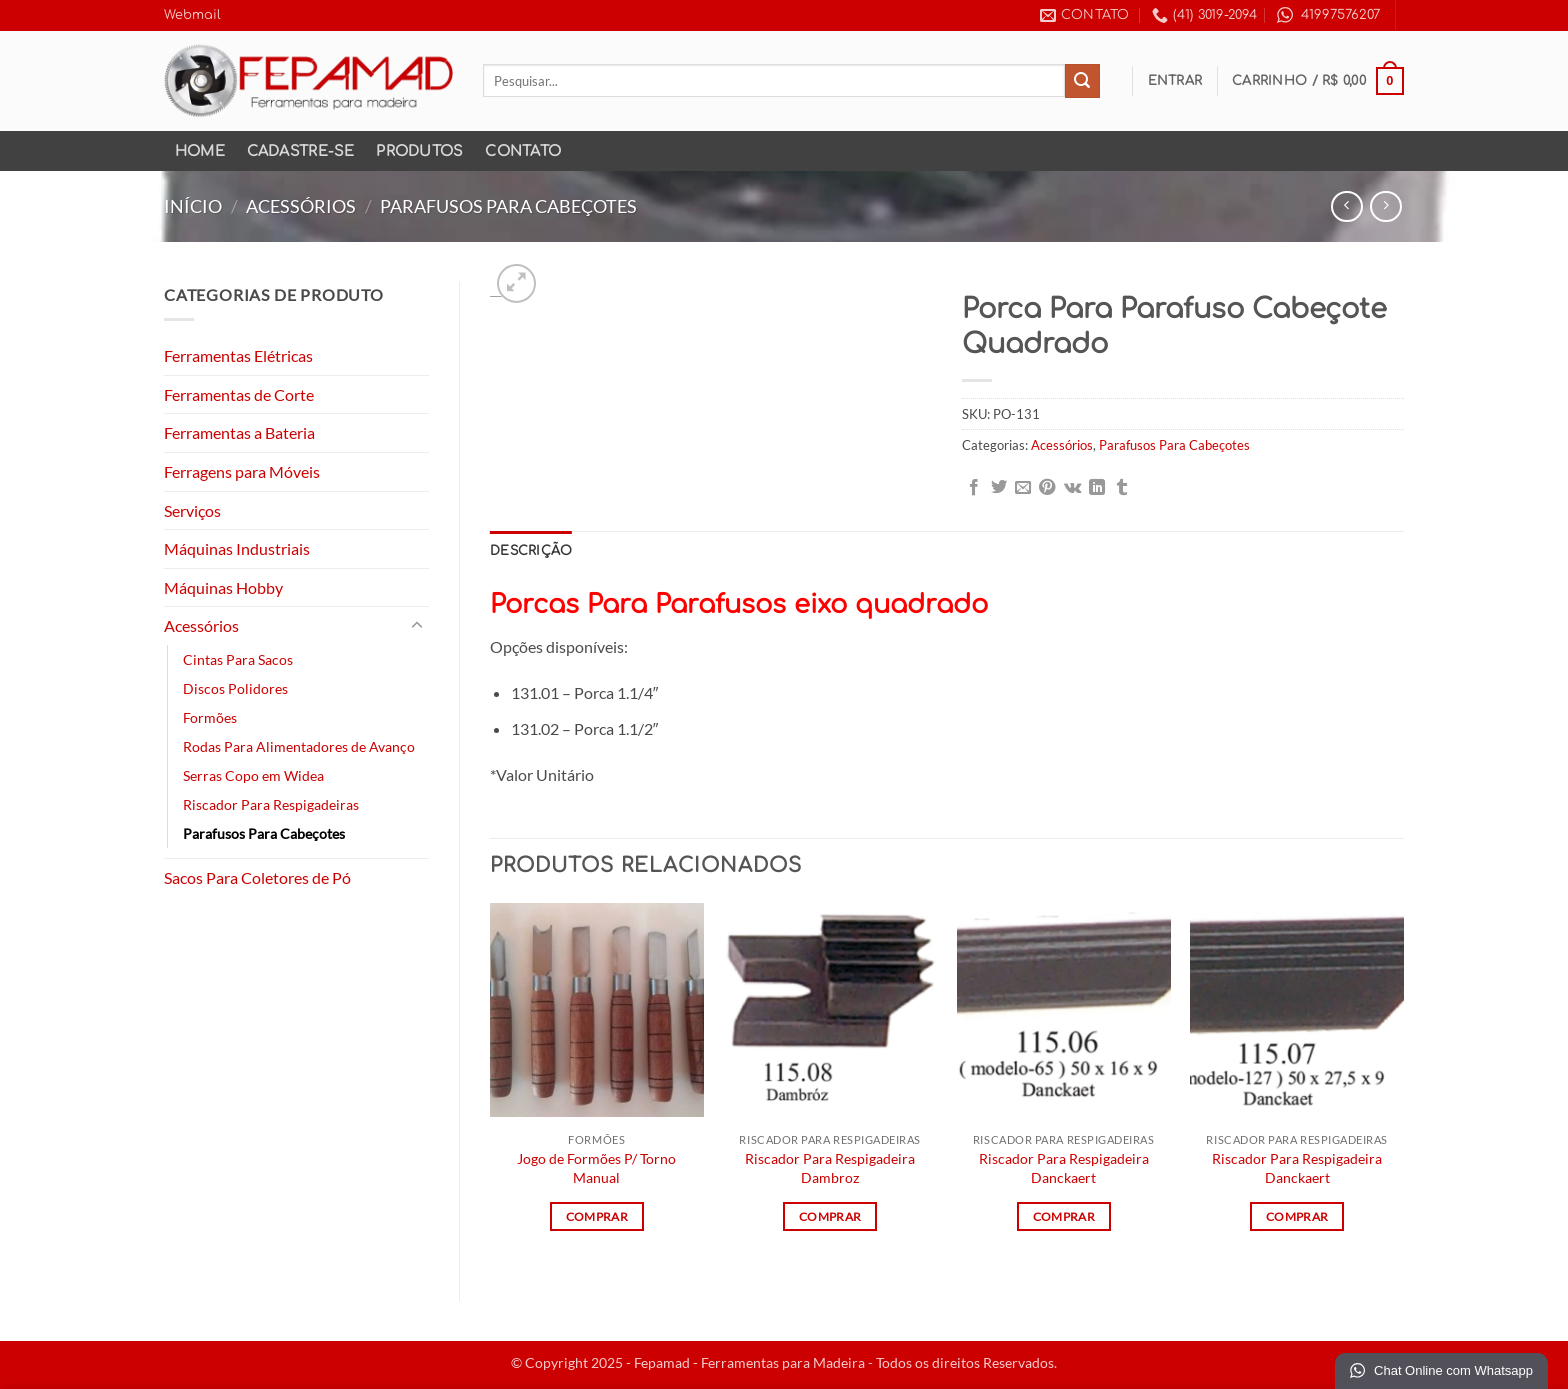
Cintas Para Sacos (238, 659)
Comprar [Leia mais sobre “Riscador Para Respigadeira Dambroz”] (830, 1216)
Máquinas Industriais (237, 548)
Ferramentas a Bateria (239, 432)
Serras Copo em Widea (253, 775)
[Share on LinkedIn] (1097, 488)
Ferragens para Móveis (242, 471)
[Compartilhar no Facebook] (974, 488)
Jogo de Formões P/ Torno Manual (596, 1168)
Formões (210, 717)
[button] (1175, 81)
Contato (523, 151)
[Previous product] (1385, 206)
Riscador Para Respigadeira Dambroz (830, 1168)
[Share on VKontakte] (1072, 488)
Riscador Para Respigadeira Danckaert (1064, 1168)
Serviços (192, 510)
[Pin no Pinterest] (1047, 488)
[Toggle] (417, 626)
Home (200, 151)
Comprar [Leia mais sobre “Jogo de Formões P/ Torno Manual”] (597, 1216)
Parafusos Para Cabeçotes (508, 206)
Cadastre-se (301, 151)
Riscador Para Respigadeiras (271, 804)
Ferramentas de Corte (239, 394)
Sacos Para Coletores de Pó (257, 877)
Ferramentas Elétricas (238, 355)
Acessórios (301, 206)
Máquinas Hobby (223, 587)
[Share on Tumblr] (1122, 488)
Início (193, 206)
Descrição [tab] (531, 551)
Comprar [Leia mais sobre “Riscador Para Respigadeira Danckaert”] (1064, 1216)
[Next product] (1346, 206)
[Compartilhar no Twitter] (999, 488)
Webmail (192, 15)
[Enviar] (1082, 81)
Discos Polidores (235, 688)
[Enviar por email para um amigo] (1023, 488)
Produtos (419, 151)
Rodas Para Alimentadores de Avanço (299, 746)
